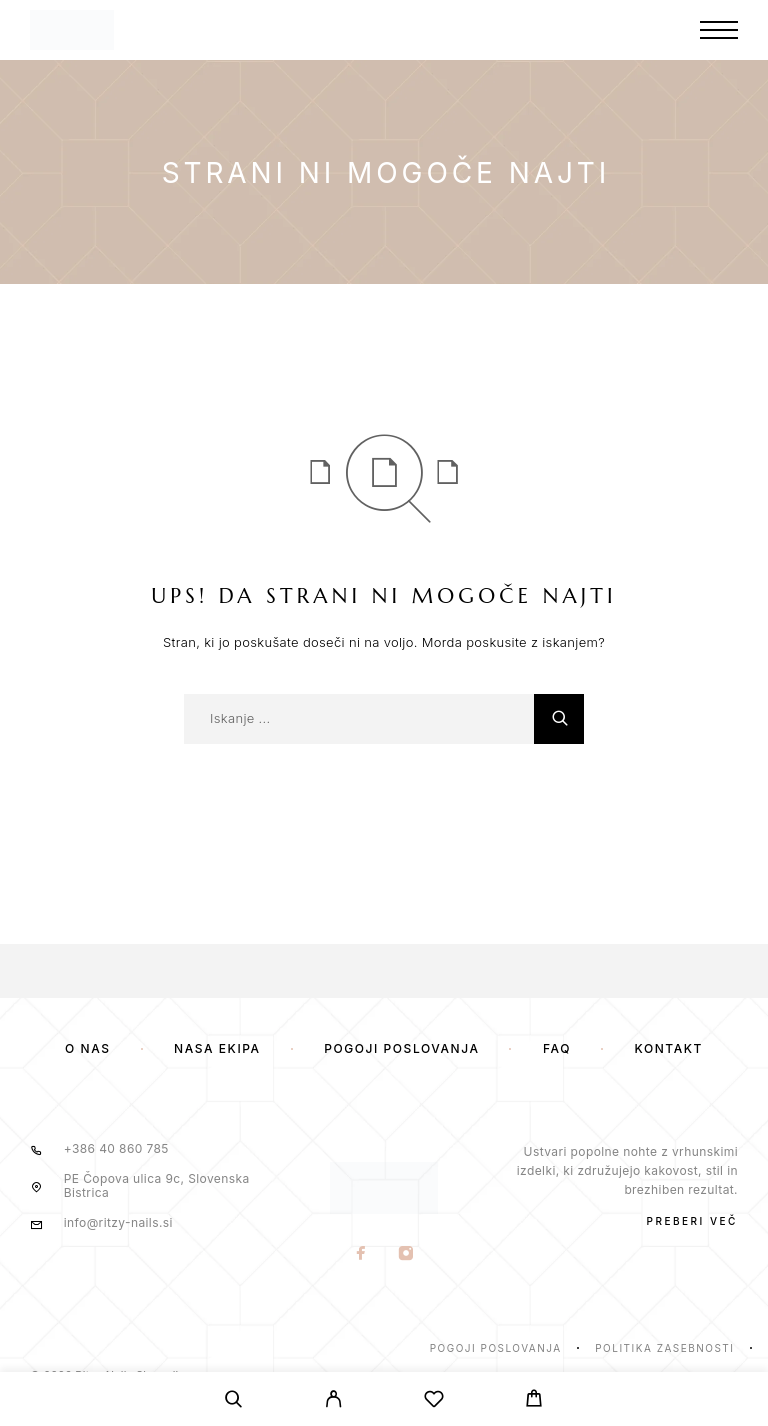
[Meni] (719, 30)
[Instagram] (406, 1255)
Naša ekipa (217, 1048)
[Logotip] (72, 30)
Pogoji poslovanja (401, 1048)
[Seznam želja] (434, 1402)
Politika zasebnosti (664, 1348)
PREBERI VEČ (692, 1221)
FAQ (557, 1048)
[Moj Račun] (334, 1402)
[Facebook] (361, 1255)
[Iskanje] (234, 1402)
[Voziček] (534, 1401)
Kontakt (669, 1048)
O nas (87, 1048)
